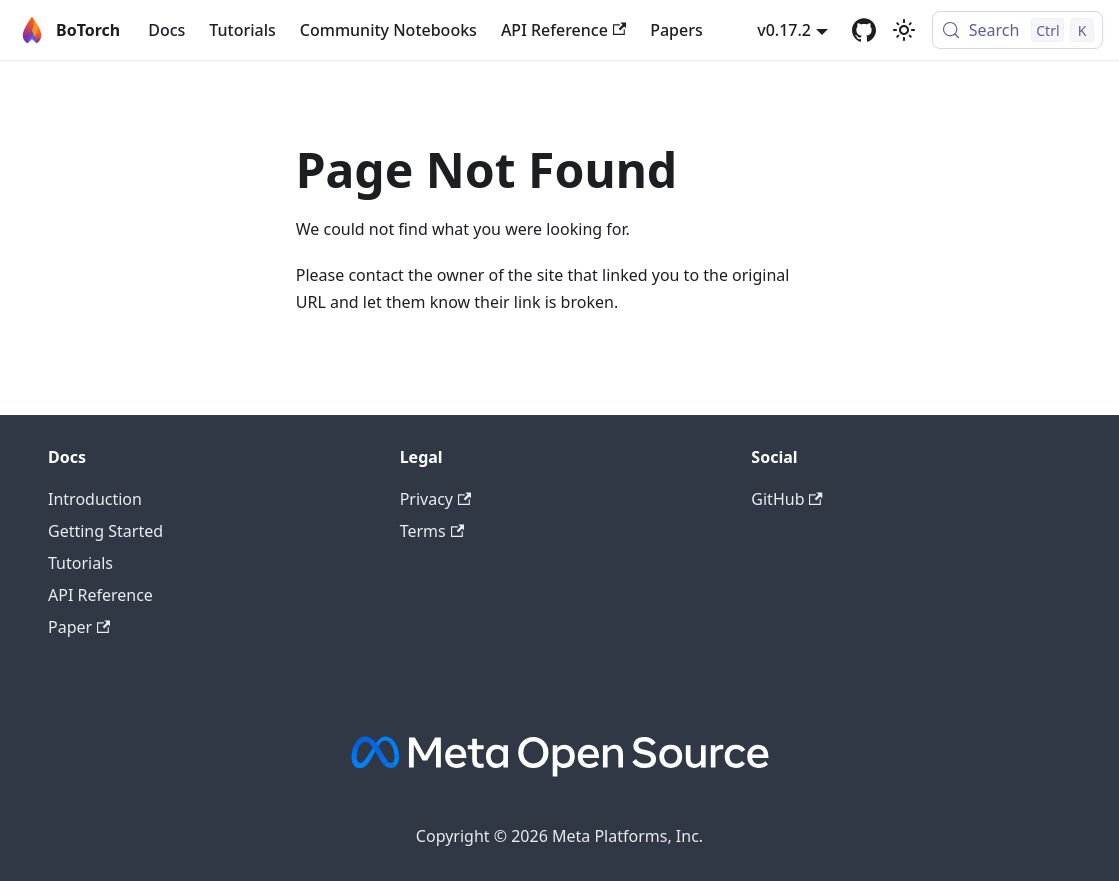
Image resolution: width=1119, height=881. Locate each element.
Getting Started (105, 531)
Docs (166, 30)
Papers (676, 30)
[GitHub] (864, 30)
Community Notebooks (388, 30)
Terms (432, 531)
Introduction (95, 499)
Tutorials (242, 30)
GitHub (786, 499)
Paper (79, 627)
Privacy (436, 499)
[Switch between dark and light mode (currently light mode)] (904, 30)
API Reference (563, 30)
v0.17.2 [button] (784, 30)
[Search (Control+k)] (1017, 30)
